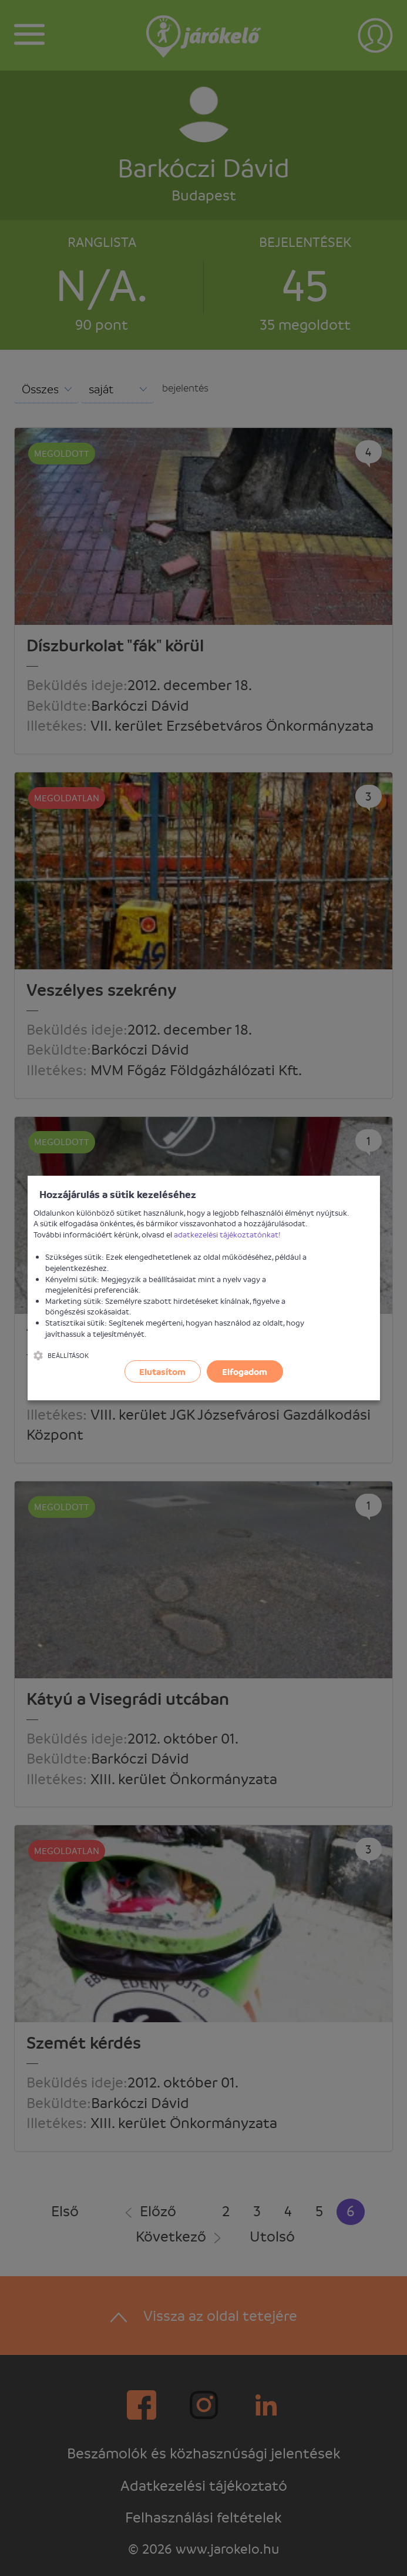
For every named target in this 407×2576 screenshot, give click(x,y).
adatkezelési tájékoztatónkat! (227, 1234)
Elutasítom (162, 1371)
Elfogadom (244, 1371)
